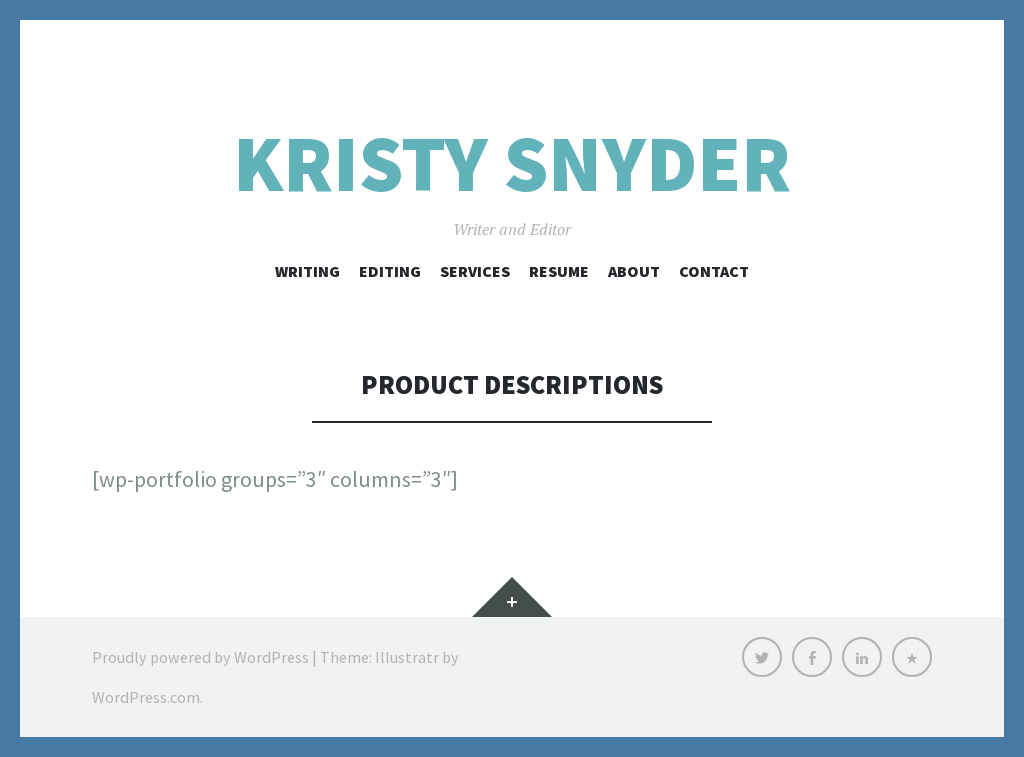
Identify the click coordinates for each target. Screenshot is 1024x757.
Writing (307, 271)
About (634, 271)
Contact (714, 271)
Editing (390, 271)
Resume (559, 271)
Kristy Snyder (512, 163)
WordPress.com (146, 697)
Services (475, 271)
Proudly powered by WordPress (200, 657)
